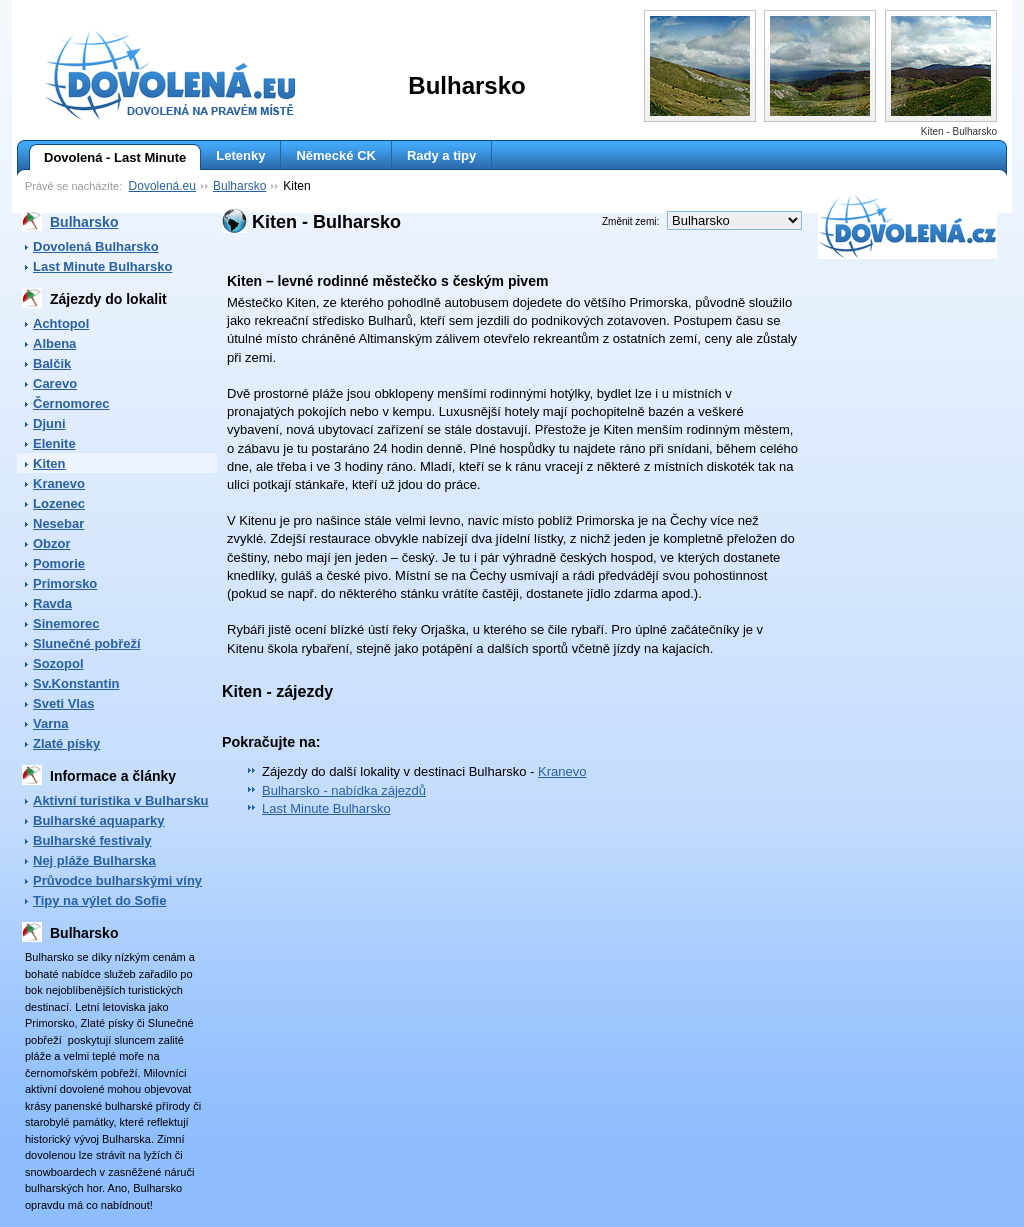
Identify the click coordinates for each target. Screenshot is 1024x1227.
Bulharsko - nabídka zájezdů (344, 790)
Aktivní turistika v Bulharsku (121, 800)
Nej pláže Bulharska (94, 860)
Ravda (52, 603)
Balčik (52, 363)
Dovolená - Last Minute (107, 158)
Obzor (52, 543)
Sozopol (58, 663)
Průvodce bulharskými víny (117, 880)
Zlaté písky (66, 743)
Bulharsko (239, 186)
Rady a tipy (441, 155)
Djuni (49, 423)
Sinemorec (66, 623)
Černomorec (71, 403)
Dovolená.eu (162, 186)
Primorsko (65, 583)
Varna (50, 723)
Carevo (55, 383)
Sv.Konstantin (76, 683)
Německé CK (336, 155)
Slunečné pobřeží (87, 643)
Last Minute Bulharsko (102, 266)
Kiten (49, 463)
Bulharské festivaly (92, 840)
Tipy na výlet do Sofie (99, 900)
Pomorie (59, 563)
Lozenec (59, 503)
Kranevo (59, 483)
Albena (54, 343)
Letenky (240, 155)
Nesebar (58, 523)
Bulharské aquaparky (99, 820)
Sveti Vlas (63, 703)
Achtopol (61, 323)
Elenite (54, 443)
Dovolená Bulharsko (96, 246)
